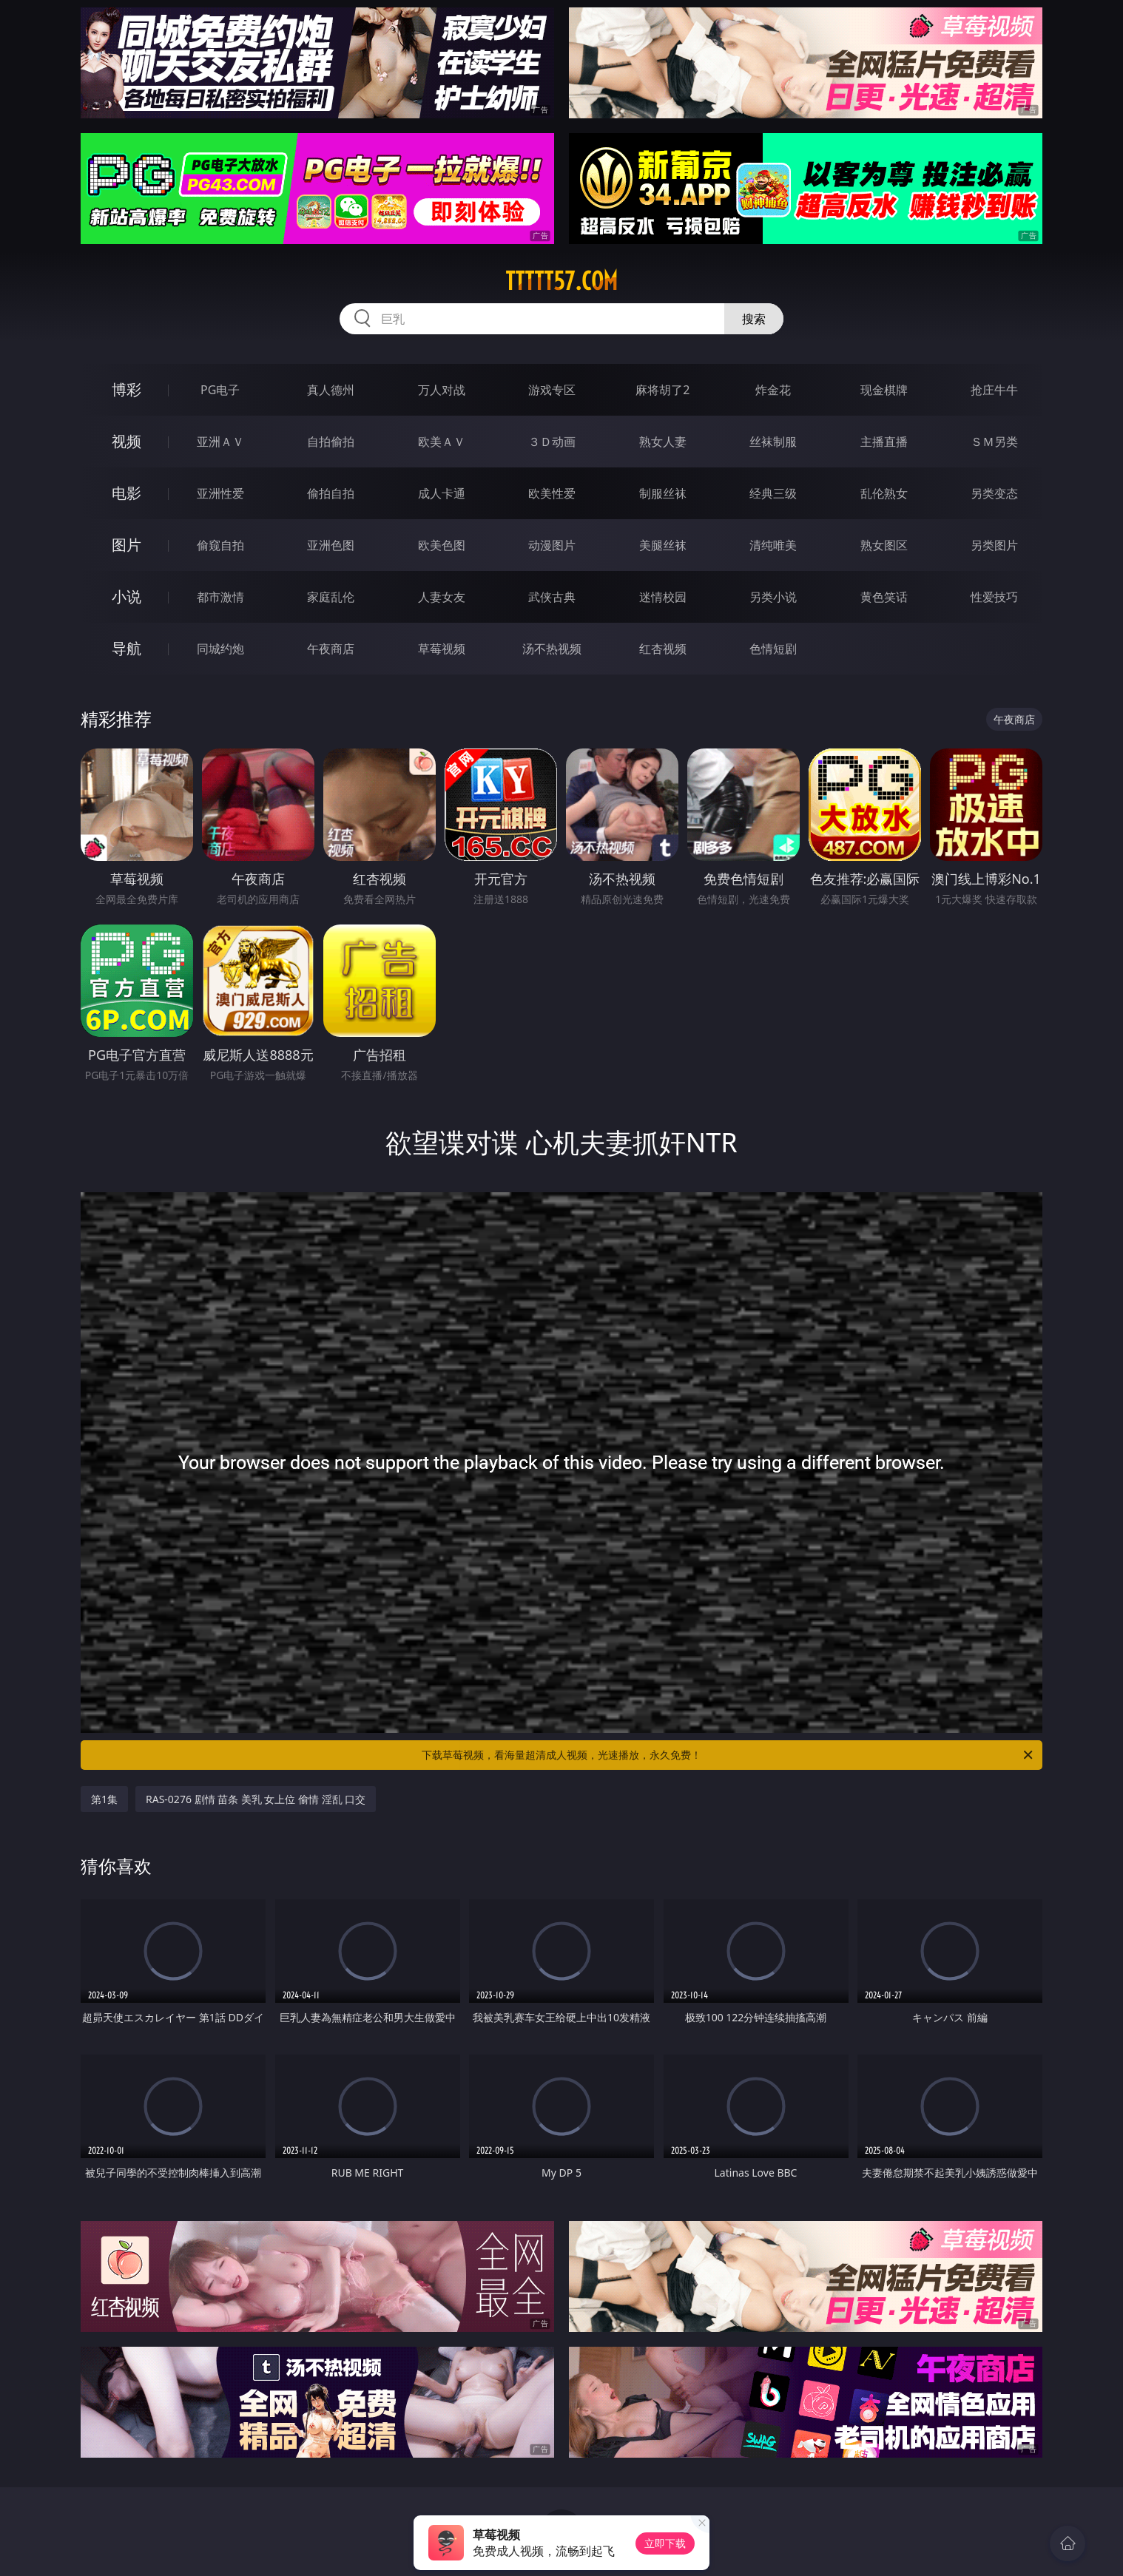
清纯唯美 (773, 545)
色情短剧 (773, 648)
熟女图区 (884, 545)
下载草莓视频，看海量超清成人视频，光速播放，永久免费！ (728, 1755)
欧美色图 (441, 545)
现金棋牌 (884, 390)
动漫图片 (552, 545)
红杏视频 (663, 648)
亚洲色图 (330, 545)
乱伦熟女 (884, 493)
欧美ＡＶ (441, 441)
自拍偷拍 (330, 441)
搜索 (754, 319)
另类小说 (773, 597)
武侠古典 (552, 597)
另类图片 (994, 545)
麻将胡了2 (662, 390)
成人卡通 (441, 493)
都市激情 (220, 597)
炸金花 (773, 390)
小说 (126, 596)
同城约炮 (220, 648)
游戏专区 (552, 390)
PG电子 (220, 390)
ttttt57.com (561, 281)
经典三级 (773, 493)
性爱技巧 (994, 597)
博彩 (126, 389)
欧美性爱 (552, 493)
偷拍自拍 (330, 493)
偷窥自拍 (220, 545)
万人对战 (441, 390)
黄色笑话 (884, 597)
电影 (126, 493)
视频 (126, 441)
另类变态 (994, 493)
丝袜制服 (773, 441)
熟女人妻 (663, 441)
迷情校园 (663, 597)
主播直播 (884, 441)
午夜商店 (330, 648)
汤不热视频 (551, 648)
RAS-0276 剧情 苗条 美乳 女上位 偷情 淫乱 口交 (255, 1799)
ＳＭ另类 (994, 441)
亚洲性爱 (220, 493)
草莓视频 (441, 648)
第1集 (104, 1799)
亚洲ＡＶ (220, 441)
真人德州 (330, 390)
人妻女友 (441, 597)
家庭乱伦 (330, 597)
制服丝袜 (663, 493)
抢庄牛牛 (994, 390)
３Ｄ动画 (552, 441)
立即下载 (665, 2543)
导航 (126, 648)
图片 (126, 545)
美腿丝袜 (663, 545)
